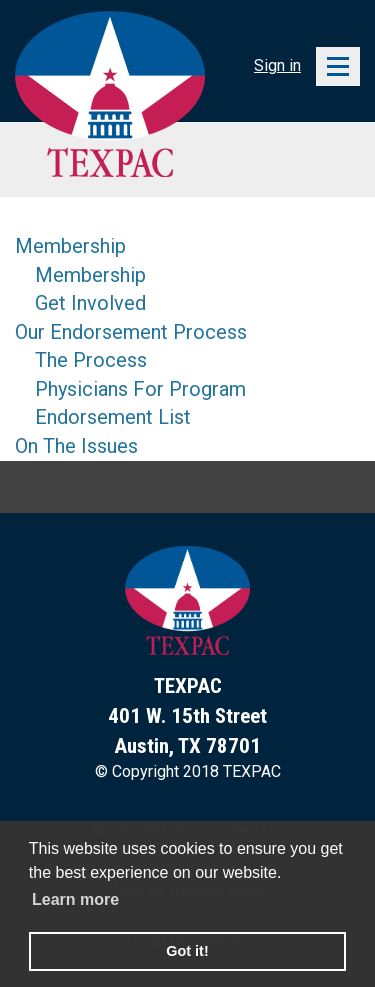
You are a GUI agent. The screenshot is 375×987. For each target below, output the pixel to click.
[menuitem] (131, 246)
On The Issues (76, 446)
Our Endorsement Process (131, 332)
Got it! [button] (187, 951)
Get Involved (90, 303)
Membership (70, 246)
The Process (91, 360)
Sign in (277, 65)
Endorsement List (113, 417)
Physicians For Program (140, 389)
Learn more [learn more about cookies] (75, 899)
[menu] (131, 346)
